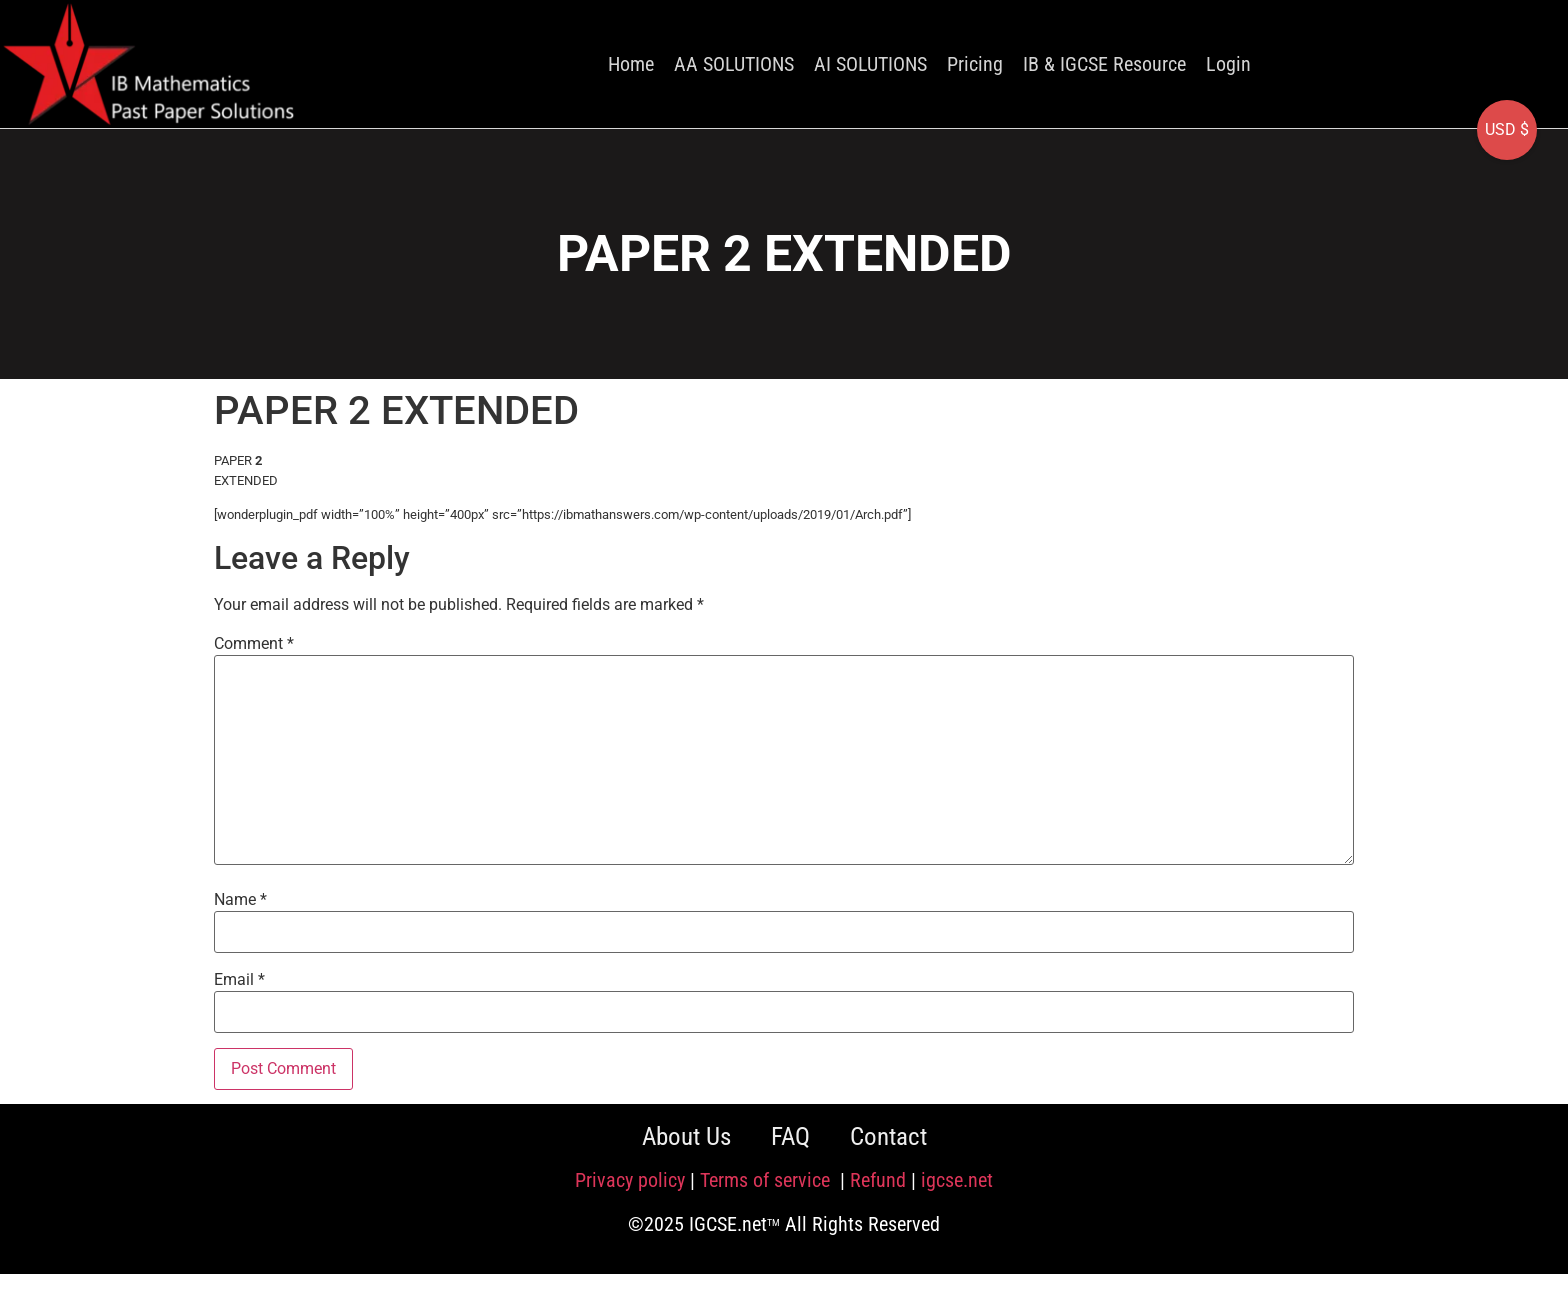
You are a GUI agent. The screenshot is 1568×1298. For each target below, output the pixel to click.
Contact (888, 1136)
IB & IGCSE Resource (1104, 64)
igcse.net (957, 1180)
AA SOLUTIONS (734, 64)
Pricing (975, 64)
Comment (254, 644)
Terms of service (767, 1180)
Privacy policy (630, 1180)
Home (631, 64)
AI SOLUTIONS (870, 64)
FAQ (790, 1136)
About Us (686, 1136)
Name (240, 900)
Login (1228, 64)
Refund (878, 1180)
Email (239, 980)
